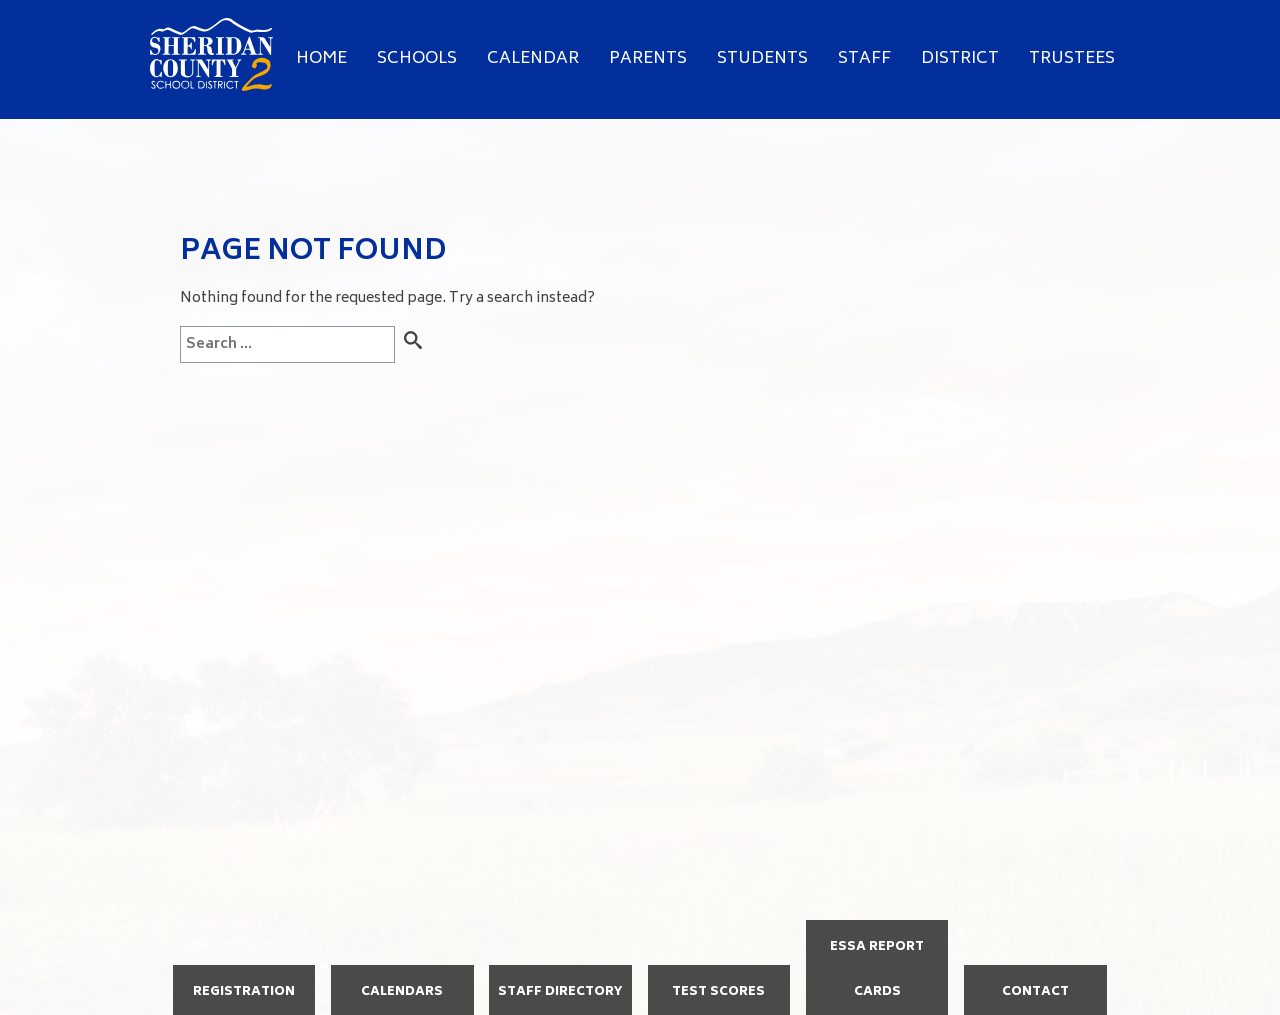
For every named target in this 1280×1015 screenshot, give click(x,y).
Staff (864, 59)
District (960, 59)
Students (762, 59)
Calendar (533, 59)
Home (321, 59)
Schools (417, 59)
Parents (648, 59)
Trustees (1072, 59)
